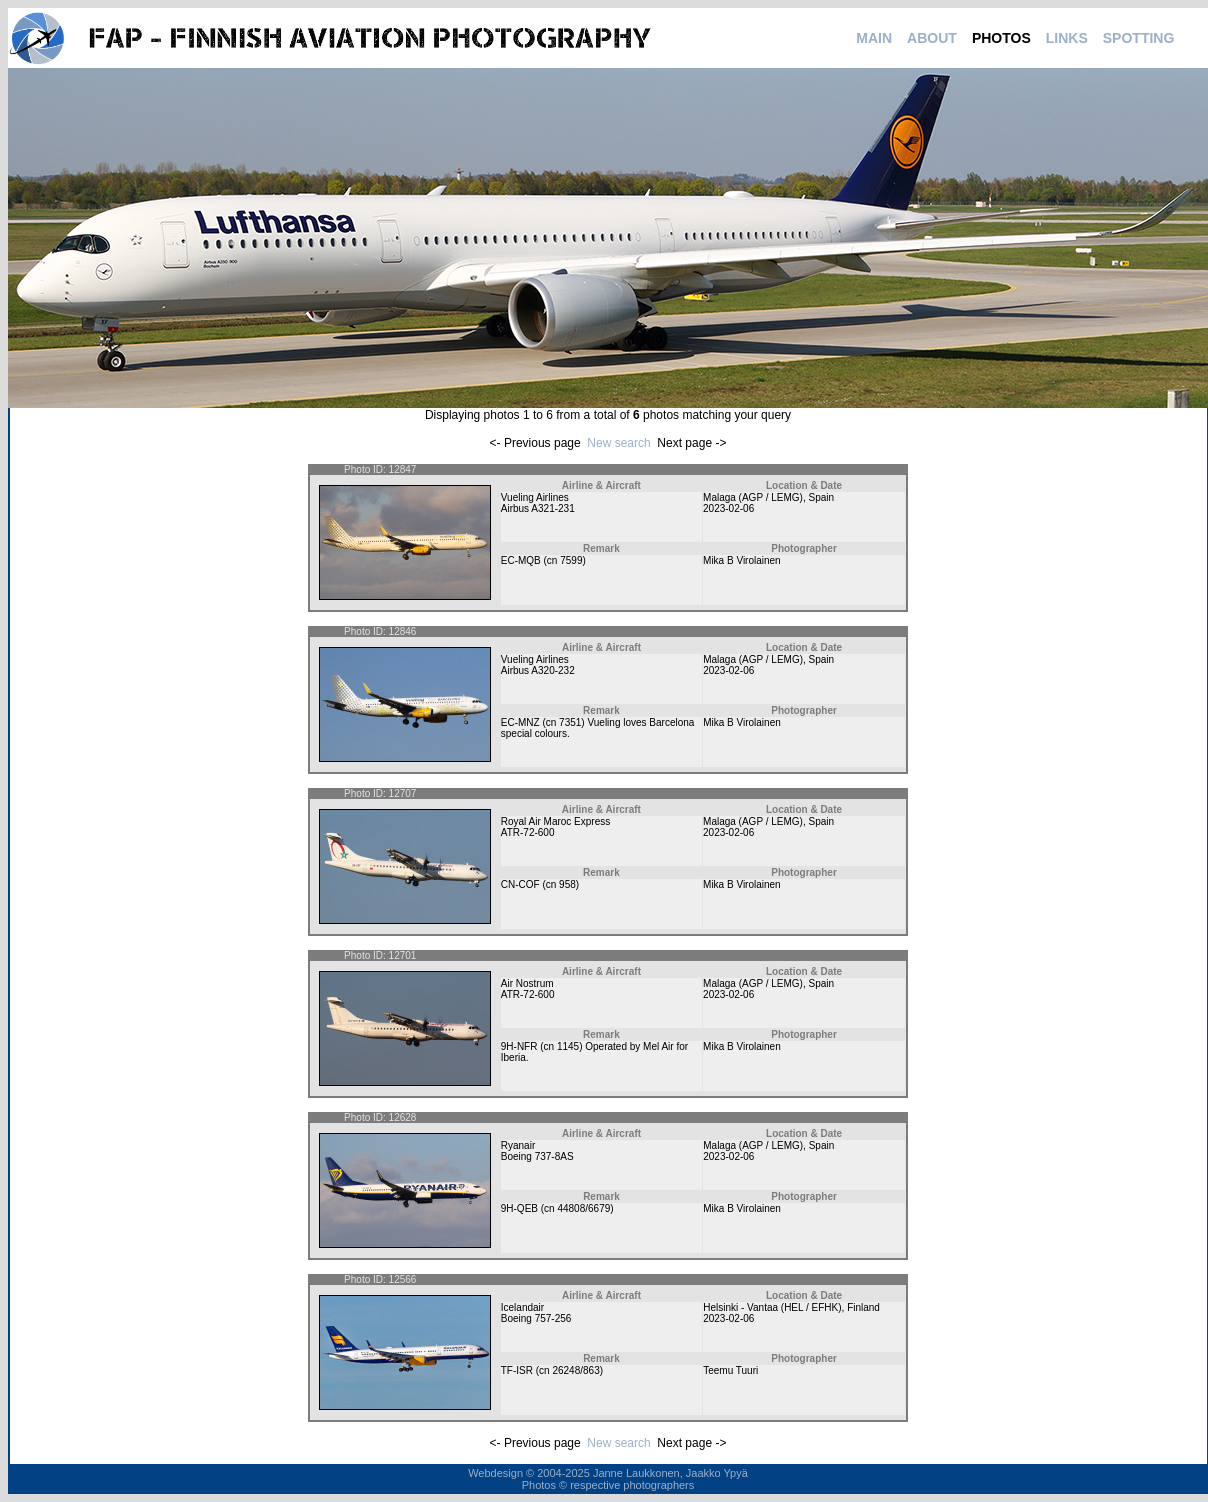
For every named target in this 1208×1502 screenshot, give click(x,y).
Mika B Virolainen (742, 560)
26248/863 (575, 1370)
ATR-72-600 (528, 832)
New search (618, 443)
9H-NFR (519, 1046)
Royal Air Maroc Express (555, 821)
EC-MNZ (520, 722)
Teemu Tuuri (730, 1370)
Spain (821, 497)
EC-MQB (521, 560)
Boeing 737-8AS (537, 1156)
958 (567, 884)
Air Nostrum (527, 983)
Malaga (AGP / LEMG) (753, 497)
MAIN (874, 38)
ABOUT (932, 38)
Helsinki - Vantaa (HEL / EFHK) (772, 1307)
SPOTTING (1139, 38)
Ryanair (518, 1145)
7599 (571, 560)
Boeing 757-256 (536, 1318)
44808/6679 (583, 1208)
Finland (863, 1307)
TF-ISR (517, 1370)
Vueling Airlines (535, 497)
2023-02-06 (728, 508)
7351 (570, 722)
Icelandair (522, 1307)
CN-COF (520, 884)
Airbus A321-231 (538, 508)
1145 (568, 1046)
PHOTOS (1001, 38)
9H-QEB (519, 1208)
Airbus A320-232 (538, 670)
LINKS (1067, 38)
